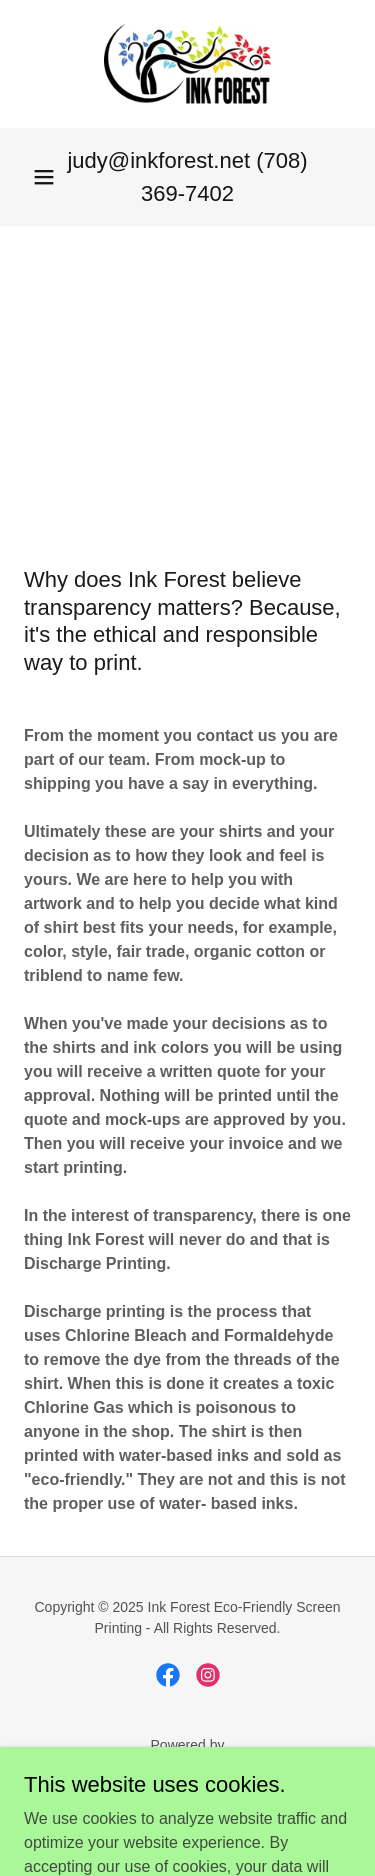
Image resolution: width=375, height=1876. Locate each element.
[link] (187, 64)
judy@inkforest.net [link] (158, 160)
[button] (44, 177)
